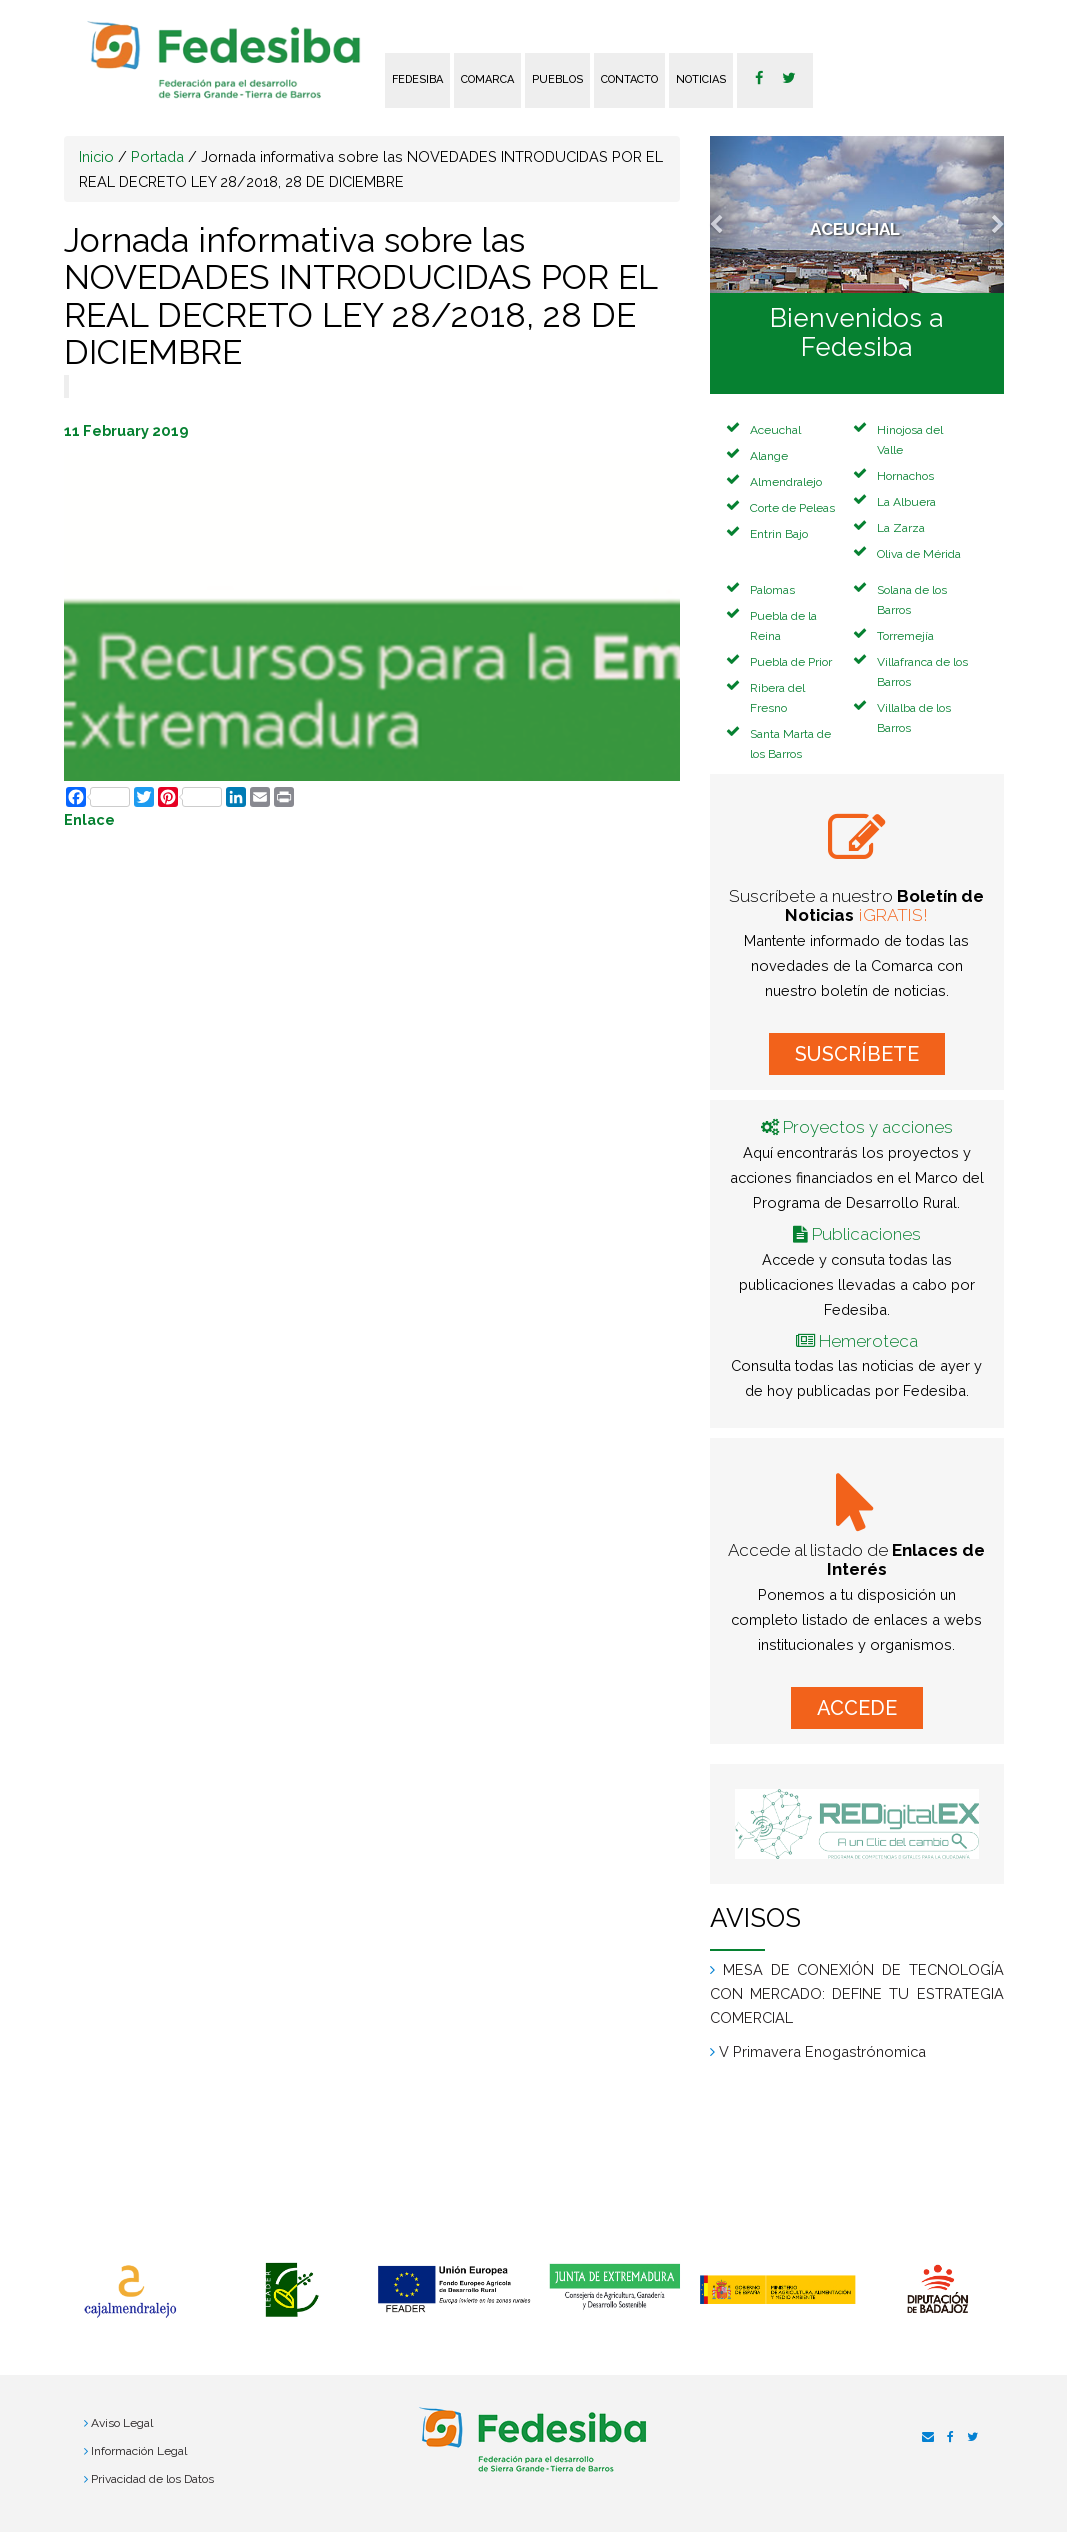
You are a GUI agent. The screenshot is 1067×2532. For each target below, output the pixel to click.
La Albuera (906, 502)
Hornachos (905, 476)
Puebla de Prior (791, 662)
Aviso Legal (122, 2423)
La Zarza (901, 528)
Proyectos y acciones (868, 1127)
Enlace (89, 819)
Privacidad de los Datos (152, 2479)
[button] (732, 214)
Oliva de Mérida (919, 554)
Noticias (701, 79)
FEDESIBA (417, 79)
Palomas (772, 590)
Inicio (96, 156)
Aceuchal (775, 430)
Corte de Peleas (792, 508)
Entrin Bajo (779, 534)
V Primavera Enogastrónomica (822, 2051)
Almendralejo (786, 482)
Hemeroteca (868, 1341)
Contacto (629, 79)
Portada (157, 156)
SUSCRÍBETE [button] (857, 1054)
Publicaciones (866, 1234)
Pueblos (557, 79)
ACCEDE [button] (857, 1708)
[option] (130, 2292)
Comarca (487, 79)
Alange (769, 456)
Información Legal (139, 2451)
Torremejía (905, 636)
